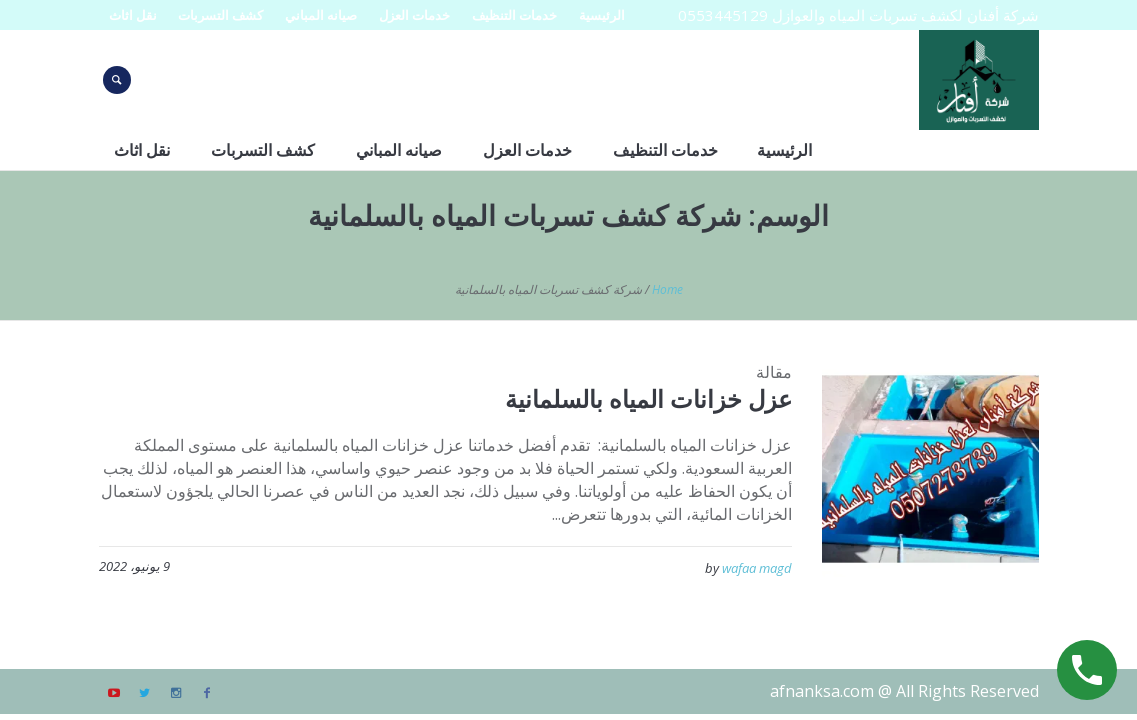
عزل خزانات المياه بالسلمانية (648, 398)
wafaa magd (757, 568)
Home (667, 289)
